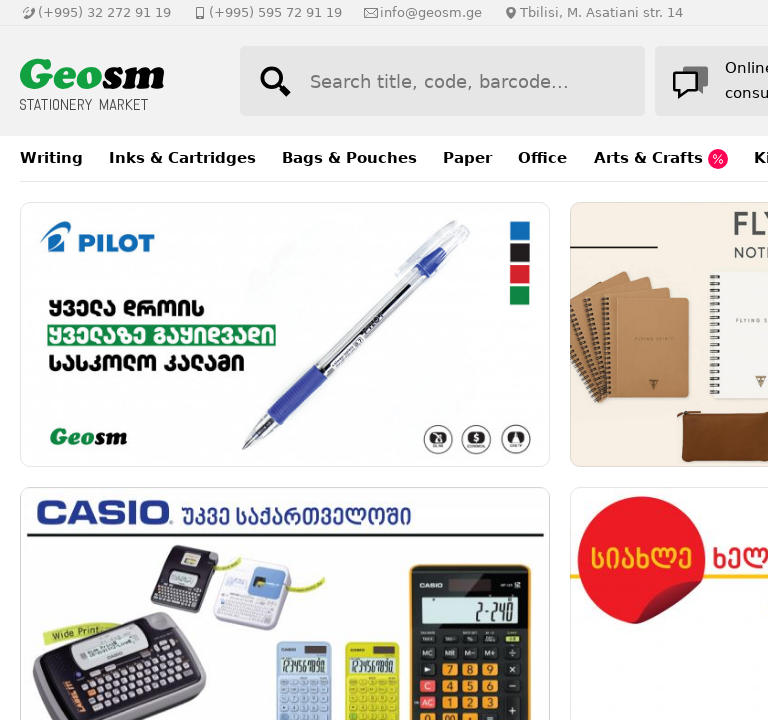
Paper (467, 158)
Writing (51, 158)
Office (542, 158)
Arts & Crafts (661, 159)
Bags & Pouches (349, 158)
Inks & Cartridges (182, 158)
